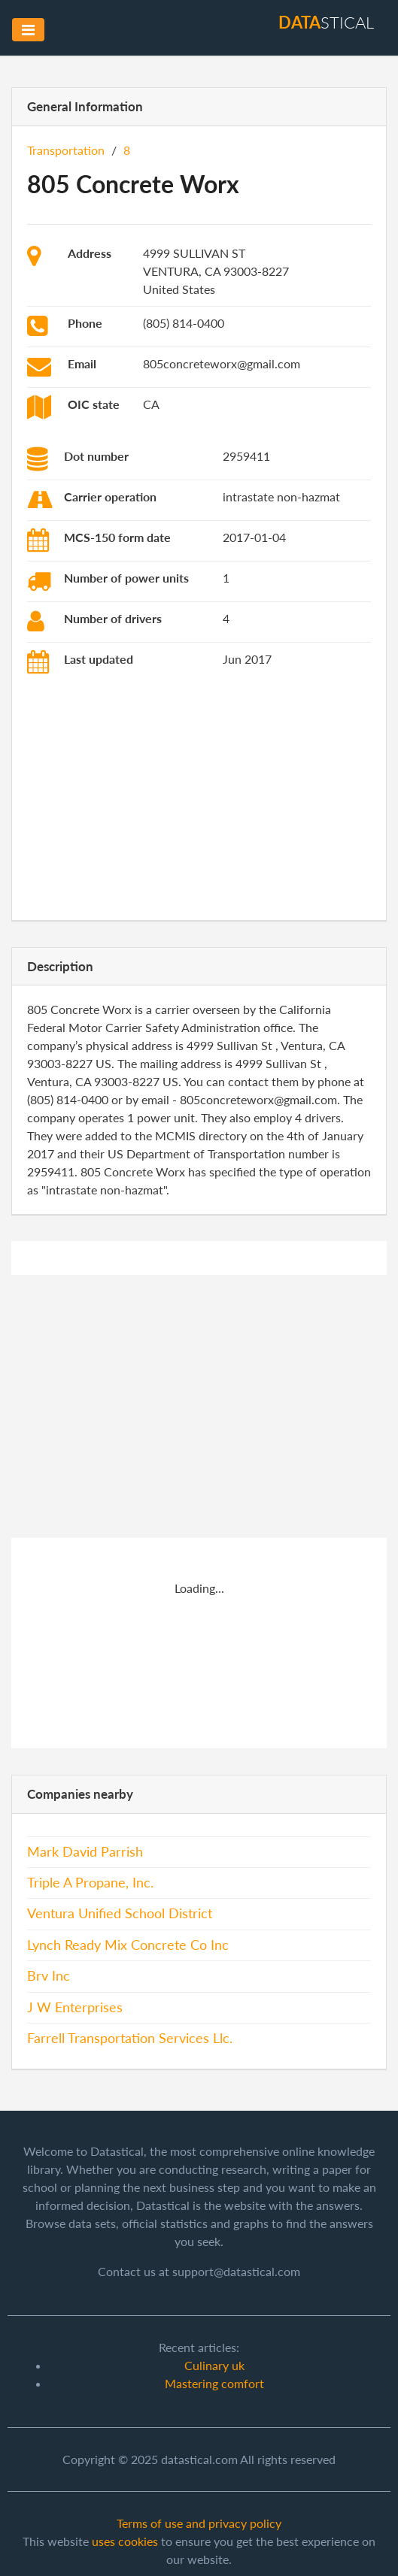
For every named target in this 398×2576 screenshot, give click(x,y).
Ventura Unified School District (119, 1913)
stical (326, 22)
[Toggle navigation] (28, 29)
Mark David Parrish (85, 1852)
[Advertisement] (199, 800)
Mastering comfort (214, 2383)
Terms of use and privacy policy (199, 2523)
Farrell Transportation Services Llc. (129, 2038)
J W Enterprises (75, 2007)
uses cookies (125, 2541)
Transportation (66, 150)
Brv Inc (48, 1976)
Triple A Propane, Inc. (90, 1882)
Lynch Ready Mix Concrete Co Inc (128, 1945)
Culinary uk (214, 2365)
